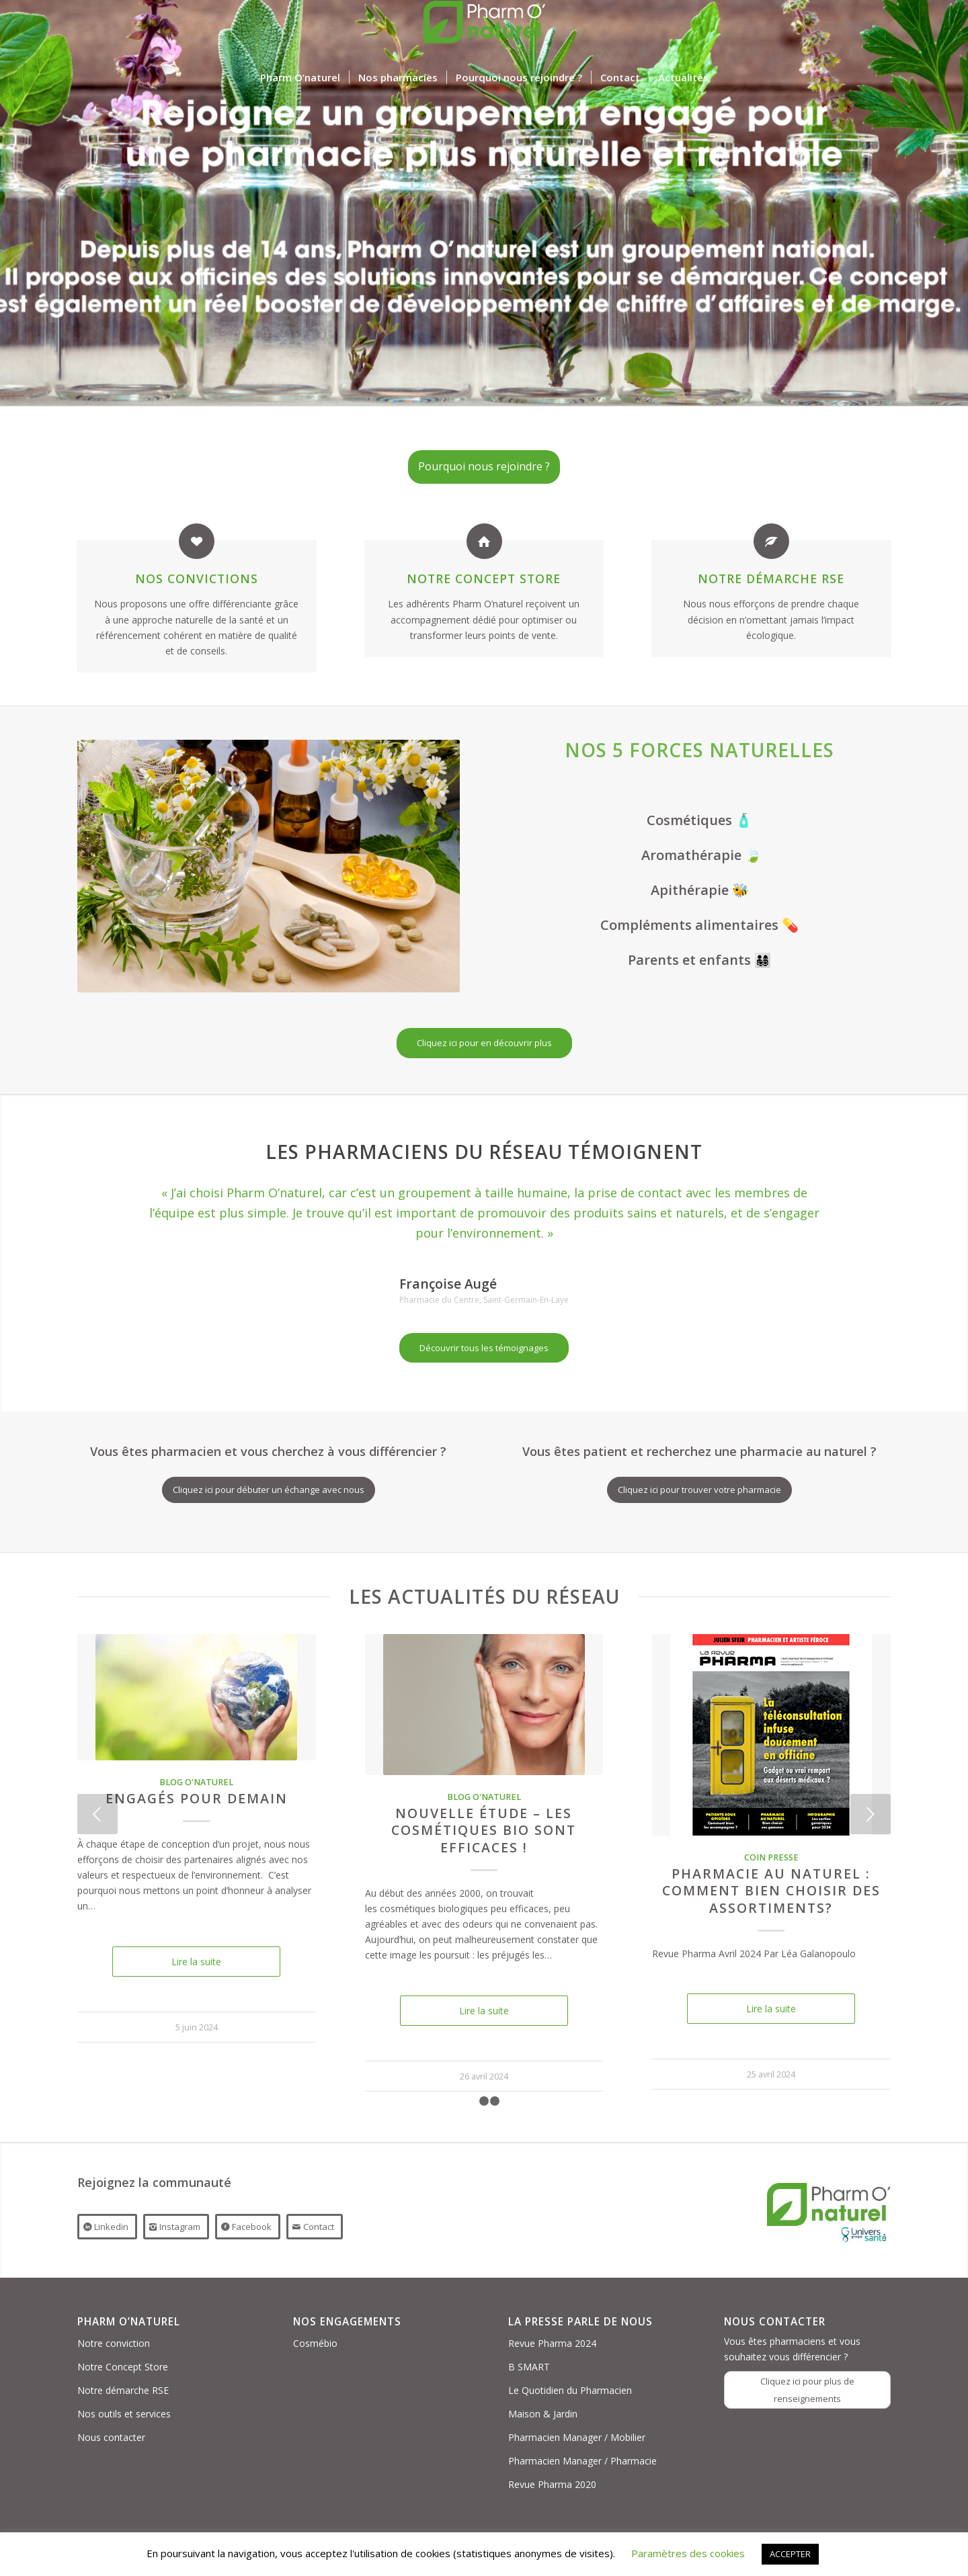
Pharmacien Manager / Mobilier (576, 2437)
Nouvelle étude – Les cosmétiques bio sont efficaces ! (483, 1830)
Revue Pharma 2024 (552, 2343)
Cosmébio (315, 2343)
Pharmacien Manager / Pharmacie (582, 2460)
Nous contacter (111, 2437)
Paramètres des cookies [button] (688, 2553)
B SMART (529, 2366)
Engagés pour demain (197, 1798)
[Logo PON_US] (484, 30)
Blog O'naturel (196, 1782)
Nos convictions (196, 578)
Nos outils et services (124, 2413)
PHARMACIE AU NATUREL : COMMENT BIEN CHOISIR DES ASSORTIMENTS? (771, 1890)
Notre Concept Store (484, 578)
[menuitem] (300, 77)
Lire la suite (196, 1961)
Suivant (870, 1814)
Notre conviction (113, 2343)
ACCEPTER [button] (790, 2554)
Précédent (97, 1814)
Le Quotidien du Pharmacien (570, 2390)
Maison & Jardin (542, 2413)
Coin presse (771, 1857)
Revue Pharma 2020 (552, 2484)
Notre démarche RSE (771, 578)
